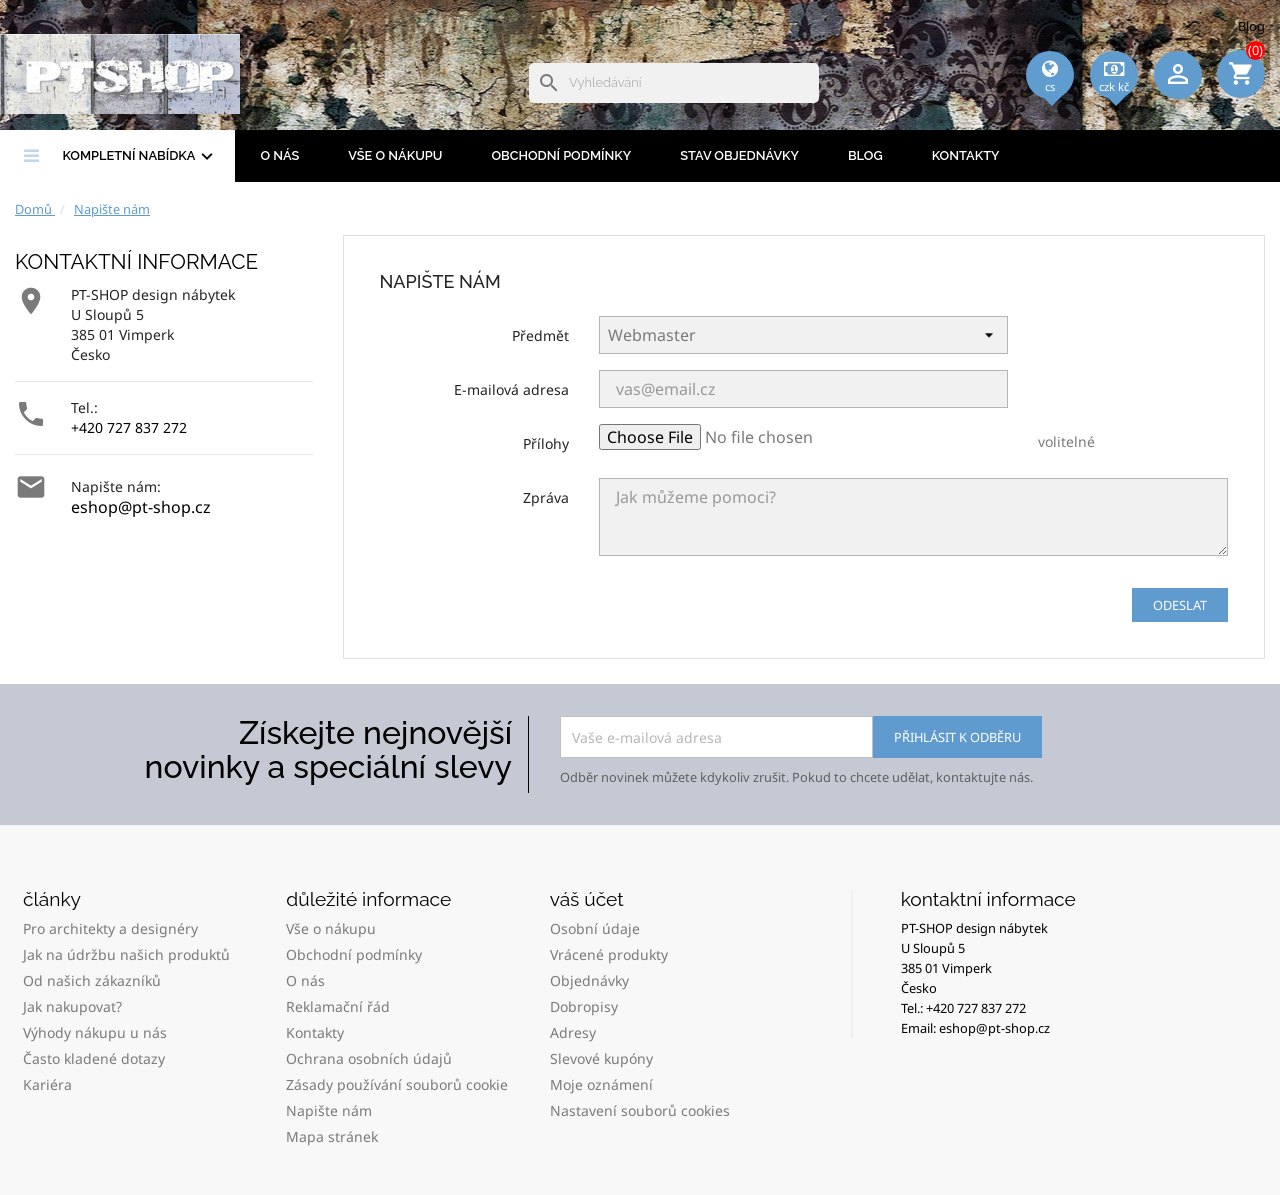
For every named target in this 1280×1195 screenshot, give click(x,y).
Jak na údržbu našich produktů (126, 954)
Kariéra (47, 1084)
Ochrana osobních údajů (369, 1058)
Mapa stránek (332, 1136)
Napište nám (329, 1110)
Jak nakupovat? (72, 1006)
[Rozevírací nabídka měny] (1114, 101)
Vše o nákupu (395, 155)
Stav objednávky (739, 155)
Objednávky (589, 980)
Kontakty (966, 155)
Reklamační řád (338, 1006)
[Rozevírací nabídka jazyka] (1050, 101)
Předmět (540, 335)
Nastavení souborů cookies (640, 1110)
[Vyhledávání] (674, 83)
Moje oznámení (601, 1084)
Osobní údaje (595, 928)
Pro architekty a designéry (110, 928)
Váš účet (587, 899)
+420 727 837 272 (129, 427)
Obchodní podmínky (561, 155)
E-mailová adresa (511, 389)
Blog (1251, 26)
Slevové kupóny (601, 1058)
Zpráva (546, 497)
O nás (279, 155)
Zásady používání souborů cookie (397, 1084)
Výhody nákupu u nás (95, 1032)
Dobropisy (584, 1006)
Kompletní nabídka (140, 157)
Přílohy (546, 443)
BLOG (865, 155)
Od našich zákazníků (92, 980)
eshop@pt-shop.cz (141, 507)
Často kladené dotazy (94, 1058)
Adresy (573, 1032)
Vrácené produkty (609, 954)
